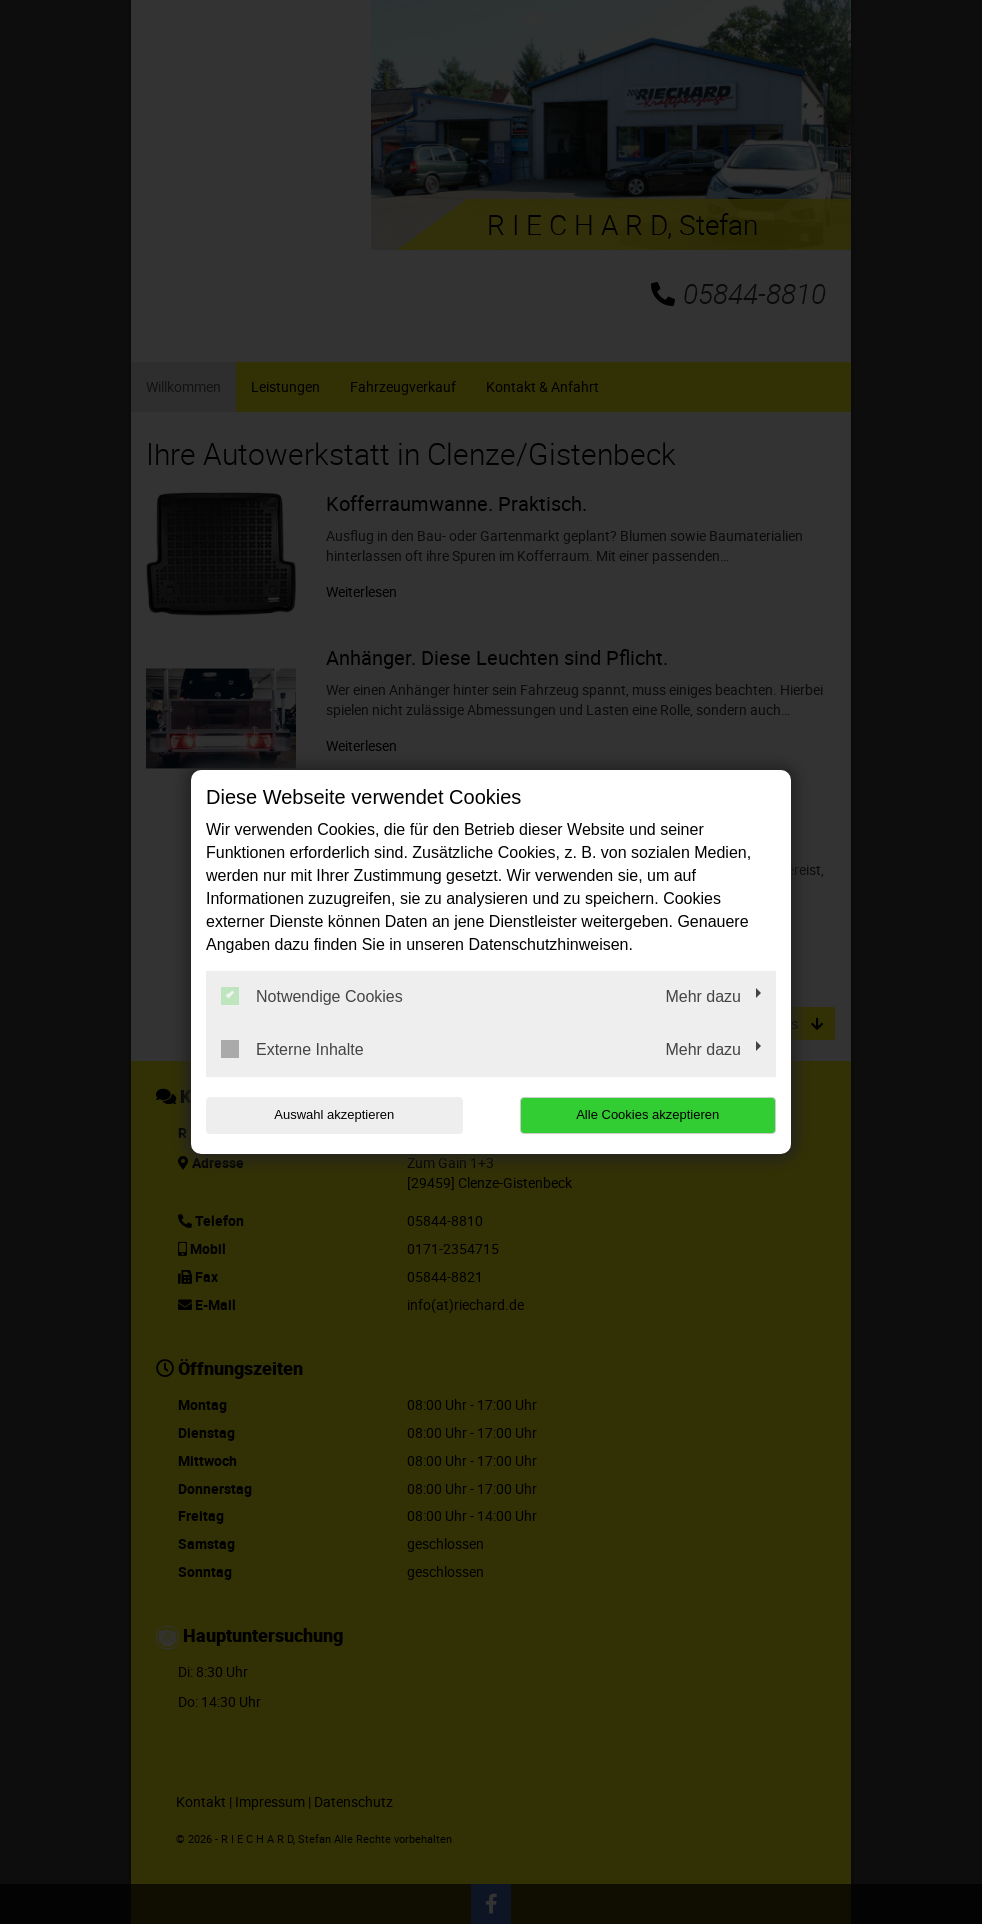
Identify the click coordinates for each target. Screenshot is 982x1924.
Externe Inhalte (292, 1049)
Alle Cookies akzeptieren (647, 1114)
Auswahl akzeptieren (334, 1114)
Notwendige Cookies (312, 996)
